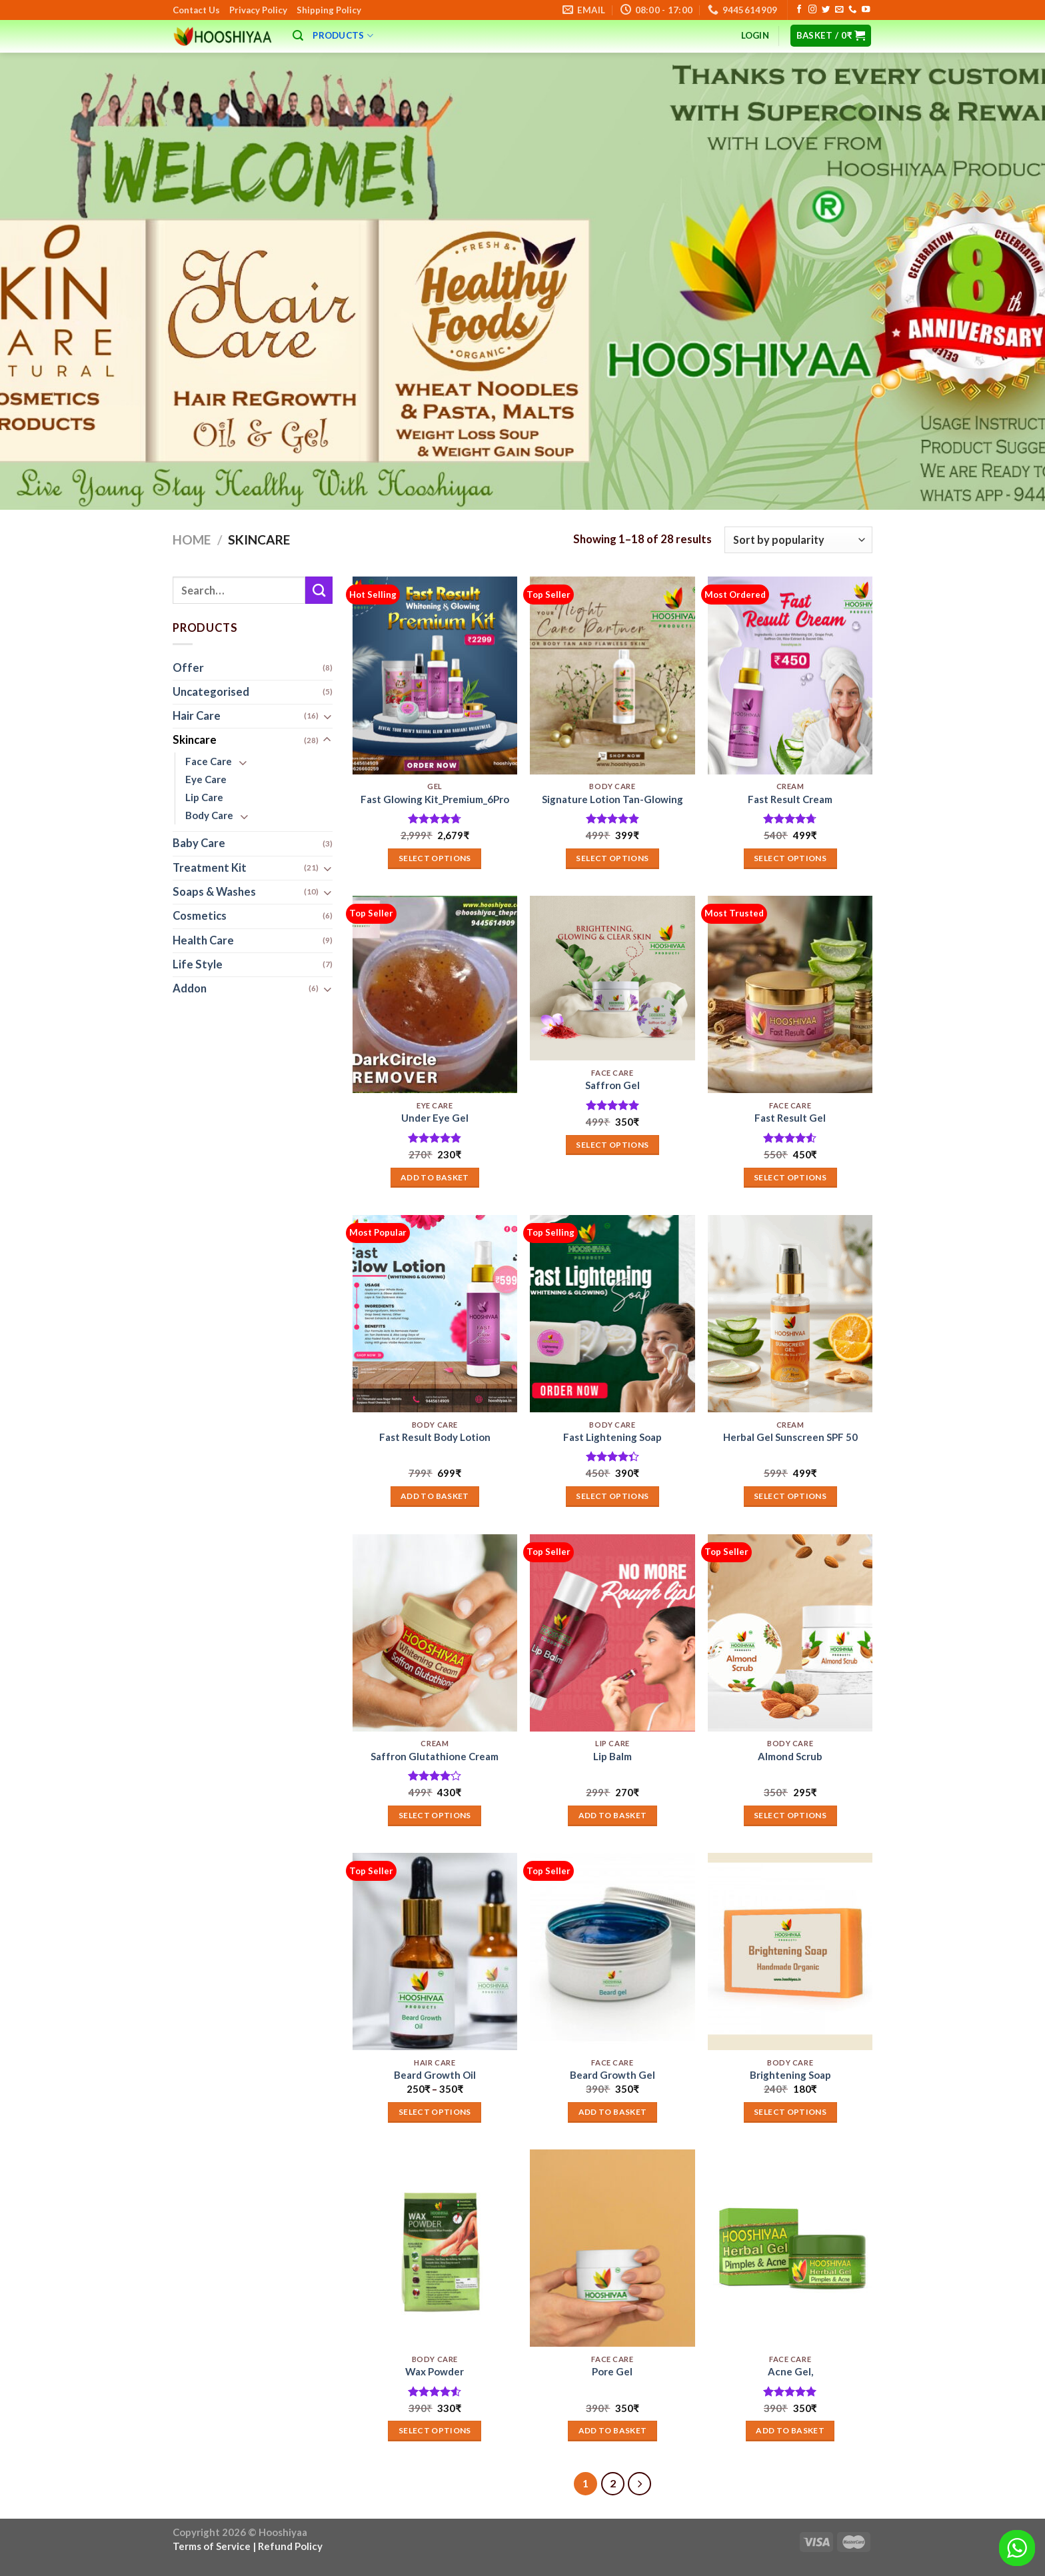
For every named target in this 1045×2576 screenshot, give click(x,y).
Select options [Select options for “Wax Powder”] (435, 2430)
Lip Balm (612, 1756)
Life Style (198, 964)
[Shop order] (798, 540)
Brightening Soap (790, 2075)
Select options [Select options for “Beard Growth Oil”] (435, 2112)
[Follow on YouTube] (866, 10)
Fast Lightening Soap (612, 1437)
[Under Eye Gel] (435, 994)
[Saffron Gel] (612, 978)
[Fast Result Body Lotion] (435, 1313)
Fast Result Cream (790, 799)
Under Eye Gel (435, 1118)
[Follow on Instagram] (812, 10)
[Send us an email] (839, 10)
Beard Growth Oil (435, 2075)
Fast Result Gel (790, 1118)
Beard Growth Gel (612, 2075)
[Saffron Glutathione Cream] (435, 1633)
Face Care (208, 761)
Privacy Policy (258, 10)
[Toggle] (327, 716)
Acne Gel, (790, 2371)
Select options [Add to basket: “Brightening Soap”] (790, 2112)
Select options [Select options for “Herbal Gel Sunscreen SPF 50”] (790, 1496)
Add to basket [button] (435, 1177)
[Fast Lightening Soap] (612, 1313)
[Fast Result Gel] (790, 994)
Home (192, 539)
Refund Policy (290, 2546)
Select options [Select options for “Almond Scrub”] (790, 1815)
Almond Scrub (790, 1756)
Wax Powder (434, 2371)
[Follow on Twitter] (826, 10)
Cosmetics (200, 916)
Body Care (209, 815)
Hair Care (197, 716)
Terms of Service (212, 2546)
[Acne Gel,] (790, 2248)
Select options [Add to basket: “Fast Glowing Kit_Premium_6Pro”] (435, 858)
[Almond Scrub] (790, 1633)
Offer (188, 667)
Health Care (203, 940)
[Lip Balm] (612, 1633)
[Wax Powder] (435, 2248)
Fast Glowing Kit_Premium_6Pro (435, 799)
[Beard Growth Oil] (435, 1951)
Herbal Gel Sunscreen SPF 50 (790, 1437)
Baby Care (199, 843)
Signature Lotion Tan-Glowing (612, 799)
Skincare (195, 740)
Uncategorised (211, 691)
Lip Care (204, 798)
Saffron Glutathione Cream (435, 1756)
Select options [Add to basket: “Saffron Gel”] (612, 1145)
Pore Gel (612, 2371)
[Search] (298, 36)
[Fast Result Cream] (790, 675)
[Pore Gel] (612, 2248)
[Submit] (319, 590)
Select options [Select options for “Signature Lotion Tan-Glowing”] (612, 858)
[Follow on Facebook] (799, 10)
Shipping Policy (329, 10)
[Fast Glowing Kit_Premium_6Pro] (435, 675)
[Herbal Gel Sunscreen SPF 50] (790, 1313)
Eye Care (206, 780)
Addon (190, 989)
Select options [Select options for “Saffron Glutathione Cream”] (435, 1815)
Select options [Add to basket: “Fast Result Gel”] (790, 1177)
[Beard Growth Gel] (612, 1951)
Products (343, 35)
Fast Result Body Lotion (435, 1437)
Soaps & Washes (214, 891)
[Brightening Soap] (790, 1951)
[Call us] (852, 10)
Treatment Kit (210, 867)
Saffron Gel (612, 1085)
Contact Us (196, 10)
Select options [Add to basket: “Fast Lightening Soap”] (612, 1496)
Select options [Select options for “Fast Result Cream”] (790, 858)
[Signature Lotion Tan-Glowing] (612, 675)
